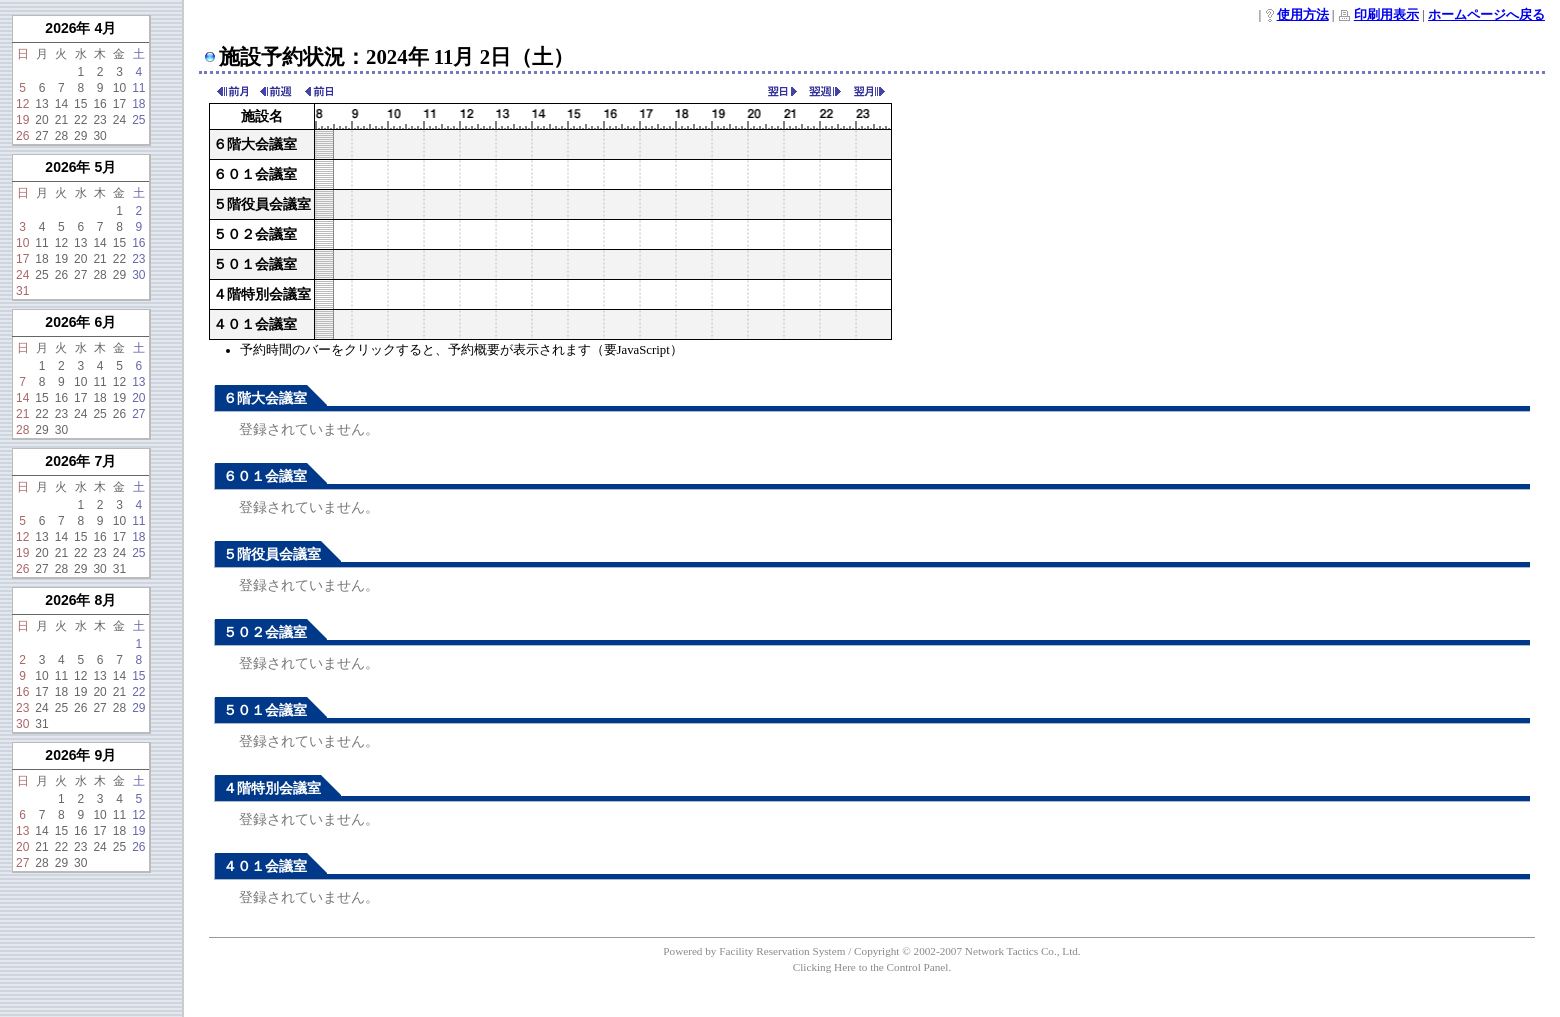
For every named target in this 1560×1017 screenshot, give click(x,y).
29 (80, 136)
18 (138, 104)
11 (138, 88)
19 (22, 120)
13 (41, 104)
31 (22, 291)
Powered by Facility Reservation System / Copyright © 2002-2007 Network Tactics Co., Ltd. (871, 951)
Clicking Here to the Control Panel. (872, 967)
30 (99, 136)
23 (99, 120)
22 (80, 120)
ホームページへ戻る (1486, 15)
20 (41, 120)
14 (61, 104)
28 (61, 136)
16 (99, 104)
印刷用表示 (1386, 15)
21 (61, 120)
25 (138, 120)
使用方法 (1303, 15)
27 (41, 136)
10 (119, 88)
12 (22, 104)
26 (22, 136)
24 (119, 120)
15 (80, 104)
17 (119, 104)
